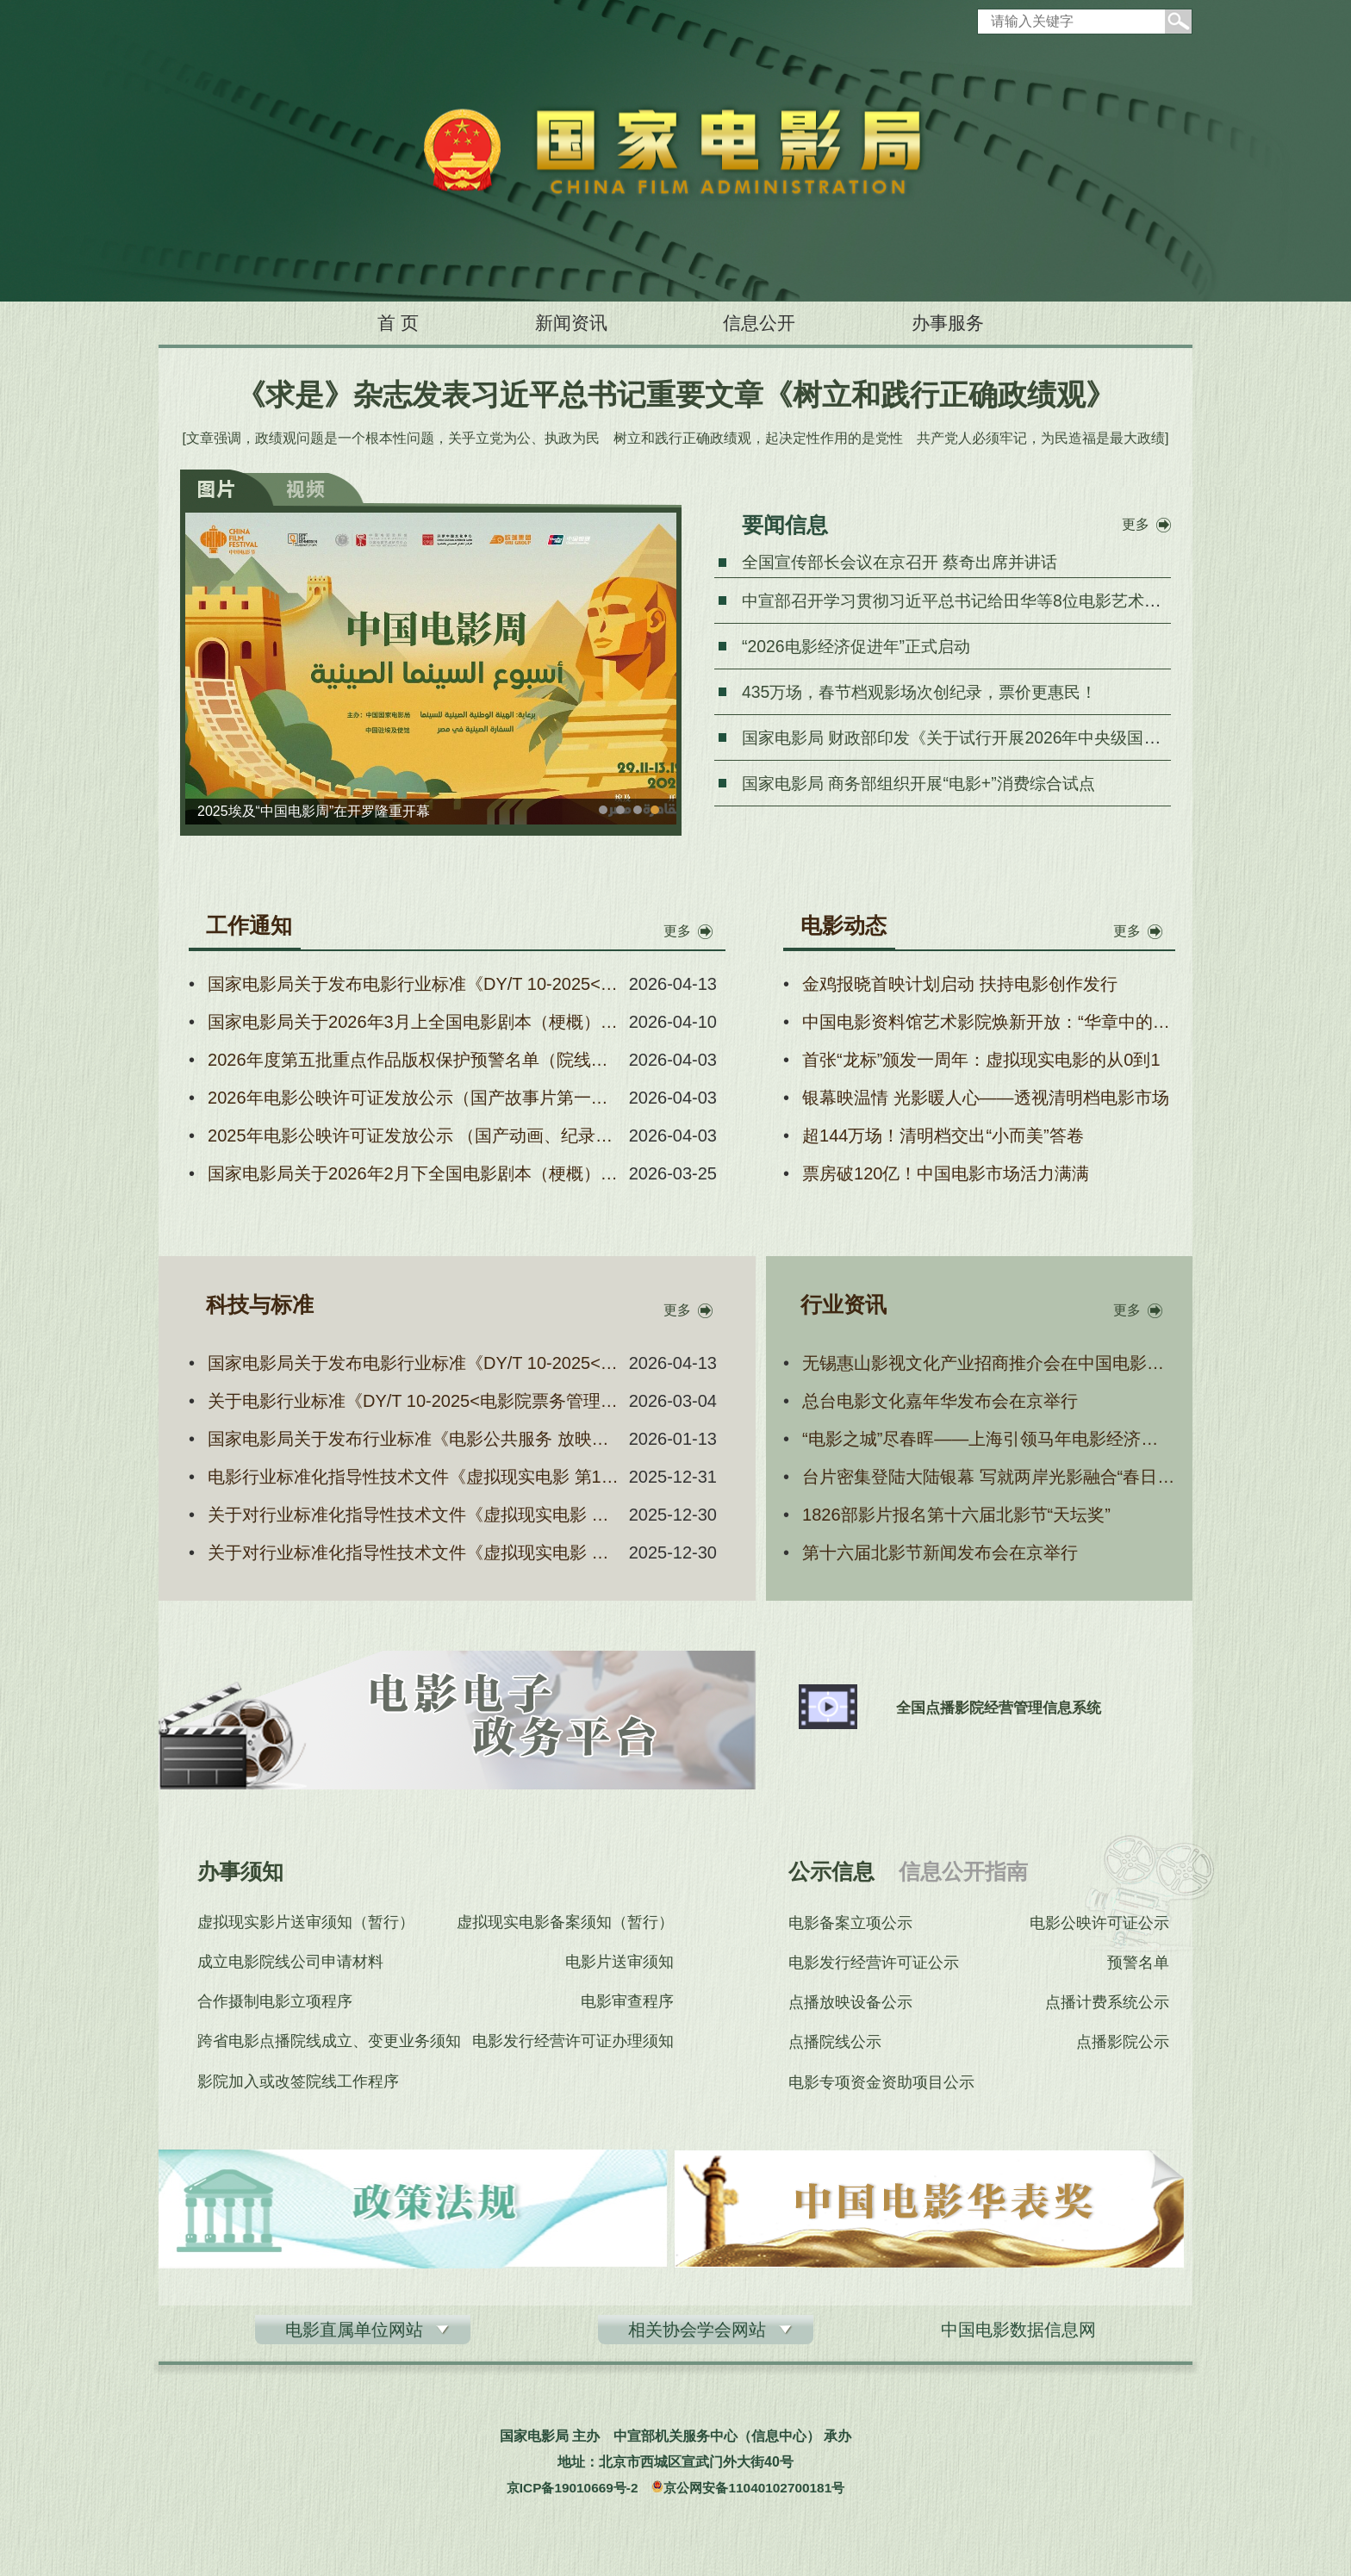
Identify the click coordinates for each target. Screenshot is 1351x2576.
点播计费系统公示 (1109, 2005)
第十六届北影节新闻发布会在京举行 (940, 1552)
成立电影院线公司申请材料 (290, 1964)
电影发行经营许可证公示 (873, 1964)
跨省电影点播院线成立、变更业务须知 (329, 2047)
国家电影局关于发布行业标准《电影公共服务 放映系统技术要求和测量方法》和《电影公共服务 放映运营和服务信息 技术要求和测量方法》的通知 (415, 1438)
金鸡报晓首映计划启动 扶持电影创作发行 (960, 983)
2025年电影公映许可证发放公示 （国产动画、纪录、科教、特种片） (415, 1135)
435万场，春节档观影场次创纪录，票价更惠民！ (928, 691)
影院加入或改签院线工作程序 (298, 2088)
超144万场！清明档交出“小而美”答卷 (943, 1135)
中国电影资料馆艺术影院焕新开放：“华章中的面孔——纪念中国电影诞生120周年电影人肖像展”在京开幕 (988, 1021)
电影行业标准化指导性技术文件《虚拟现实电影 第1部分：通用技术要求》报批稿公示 (415, 1476)
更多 (1135, 524)
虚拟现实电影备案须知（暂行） (567, 1923)
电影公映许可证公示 (1101, 1923)
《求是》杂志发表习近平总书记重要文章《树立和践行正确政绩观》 (675, 395)
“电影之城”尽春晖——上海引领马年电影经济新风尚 (988, 1438)
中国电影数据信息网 (1018, 2335)
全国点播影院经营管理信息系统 (1009, 1707)
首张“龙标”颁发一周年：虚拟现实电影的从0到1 (981, 1059)
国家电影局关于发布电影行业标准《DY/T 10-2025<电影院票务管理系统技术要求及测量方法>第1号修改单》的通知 (415, 983)
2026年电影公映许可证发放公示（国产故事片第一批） (415, 1097)
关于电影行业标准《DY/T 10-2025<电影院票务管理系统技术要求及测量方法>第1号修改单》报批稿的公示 (415, 1400)
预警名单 (1140, 1964)
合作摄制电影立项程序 (274, 2005)
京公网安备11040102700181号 (758, 2493)
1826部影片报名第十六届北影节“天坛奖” (956, 1514)
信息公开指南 (963, 1871)
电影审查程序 (629, 2005)
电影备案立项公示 (850, 1923)
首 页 (366, 322)
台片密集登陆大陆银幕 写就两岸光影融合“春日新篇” (988, 1476)
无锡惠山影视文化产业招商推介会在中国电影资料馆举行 (988, 1362)
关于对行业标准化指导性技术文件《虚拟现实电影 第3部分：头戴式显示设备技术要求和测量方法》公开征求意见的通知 (415, 1514)
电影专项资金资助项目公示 (881, 2088)
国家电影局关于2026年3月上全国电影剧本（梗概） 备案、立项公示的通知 (415, 1021)
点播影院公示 (1124, 2047)
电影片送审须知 (621, 1964)
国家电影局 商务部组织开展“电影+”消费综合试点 (927, 783)
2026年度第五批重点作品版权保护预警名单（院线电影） (415, 1059)
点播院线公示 (834, 2047)
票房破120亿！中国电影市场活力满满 (945, 1173)
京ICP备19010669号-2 (568, 2493)
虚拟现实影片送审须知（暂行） (305, 1923)
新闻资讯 (559, 322)
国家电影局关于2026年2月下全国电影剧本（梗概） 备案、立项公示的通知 (415, 1173)
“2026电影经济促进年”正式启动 (861, 646)
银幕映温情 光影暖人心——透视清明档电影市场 (985, 1097)
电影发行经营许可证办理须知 (575, 2047)
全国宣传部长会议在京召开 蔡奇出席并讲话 (908, 561)
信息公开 (769, 322)
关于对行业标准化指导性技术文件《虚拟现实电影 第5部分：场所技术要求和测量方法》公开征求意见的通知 (415, 1552)
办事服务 (979, 322)
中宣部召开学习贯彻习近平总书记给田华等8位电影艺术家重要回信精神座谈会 (1039, 600)
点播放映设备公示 (850, 2005)
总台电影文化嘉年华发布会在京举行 (940, 1400)
